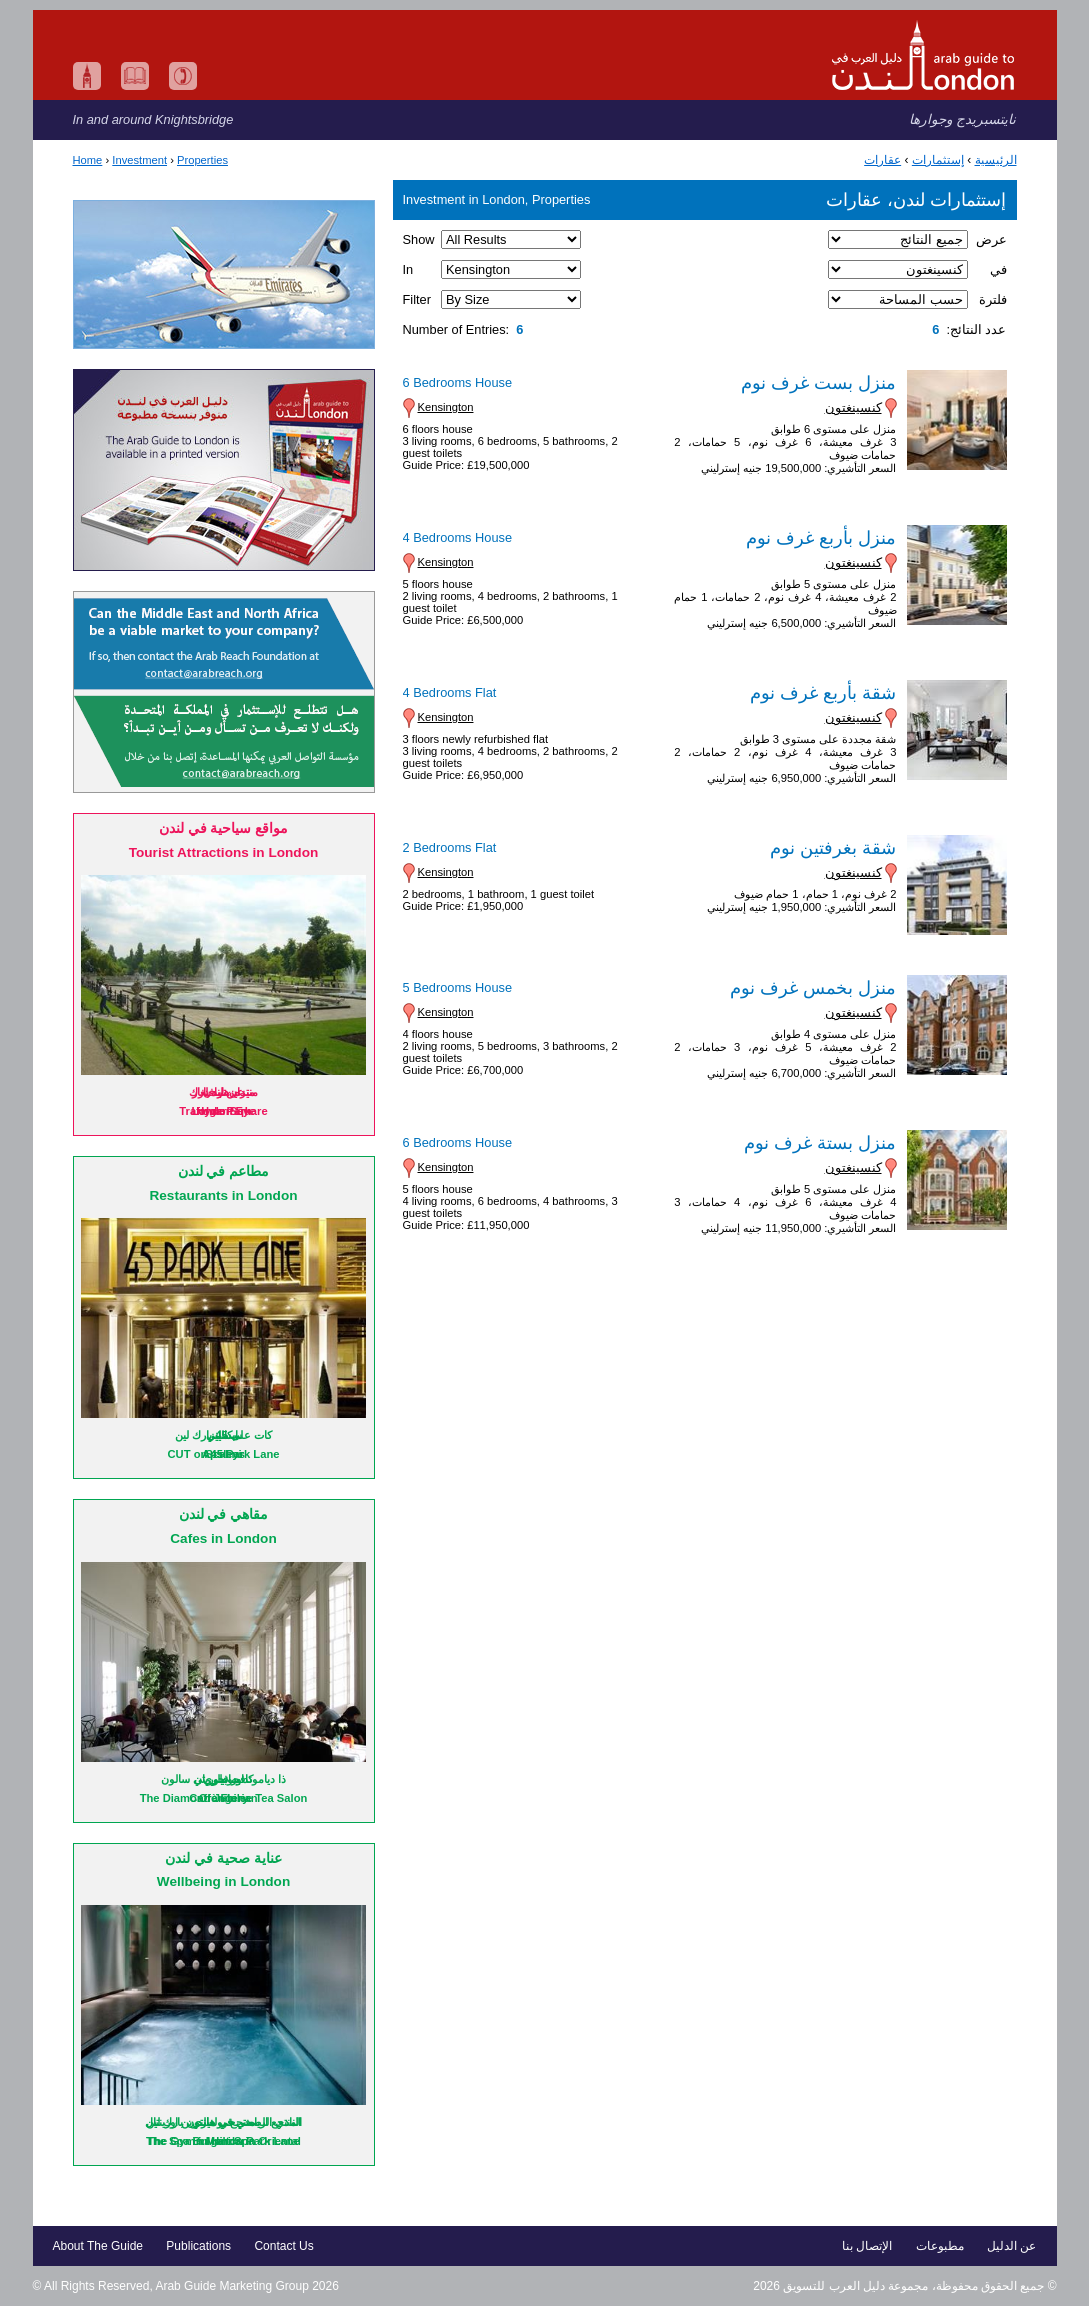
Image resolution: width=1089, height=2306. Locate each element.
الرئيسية (996, 160)
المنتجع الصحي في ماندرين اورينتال (223, 2122)
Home (88, 160)
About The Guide (98, 2246)
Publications (198, 2246)
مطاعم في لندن (224, 1171)
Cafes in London (223, 1538)
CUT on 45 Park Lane (224, 1454)
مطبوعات (940, 2246)
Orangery (224, 1798)
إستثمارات (938, 160)
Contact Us (283, 2246)
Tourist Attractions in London (224, 852)
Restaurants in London (223, 1195)
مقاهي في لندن (224, 1514)
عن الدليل (1011, 2246)
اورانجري (223, 1779)
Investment (139, 160)
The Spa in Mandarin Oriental (223, 2141)
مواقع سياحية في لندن (223, 828)
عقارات (882, 160)
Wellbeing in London (223, 1881)
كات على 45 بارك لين (223, 1435)
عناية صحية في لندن (223, 1858)
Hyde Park (223, 1111)
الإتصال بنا (867, 2246)
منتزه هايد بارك (223, 1092)
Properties (202, 160)
